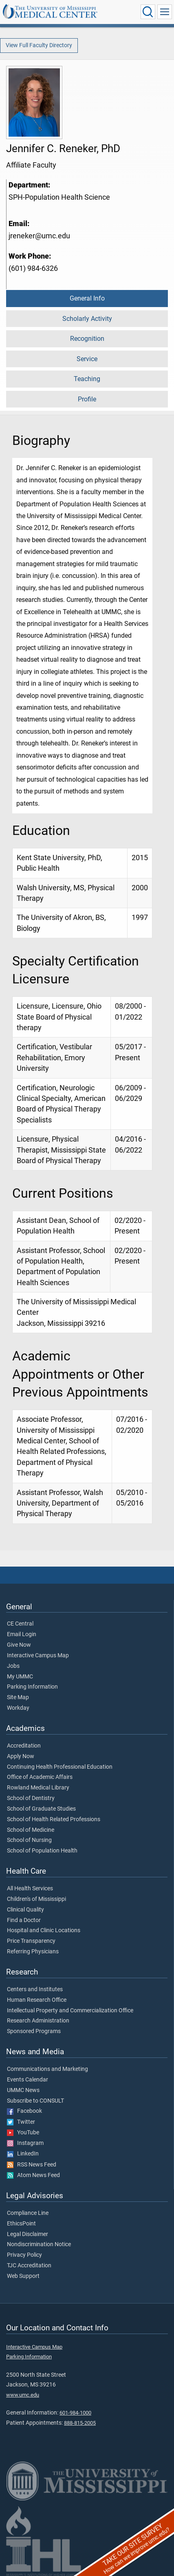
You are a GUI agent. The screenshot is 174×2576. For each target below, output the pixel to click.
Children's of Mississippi (36, 1899)
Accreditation (24, 1746)
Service (87, 359)
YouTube (23, 2132)
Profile (87, 399)
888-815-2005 (80, 2423)
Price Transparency (31, 1941)
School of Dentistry (31, 1798)
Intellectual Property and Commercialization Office (70, 2010)
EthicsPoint (21, 2224)
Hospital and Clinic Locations (43, 1930)
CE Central (20, 1624)
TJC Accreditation (29, 2265)
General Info (87, 298)
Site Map (18, 1697)
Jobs (13, 1666)
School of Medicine (30, 1830)
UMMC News (23, 2090)
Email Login (21, 1634)
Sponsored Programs (34, 2031)
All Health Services (30, 1888)
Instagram (25, 2143)
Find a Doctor (24, 1920)
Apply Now (20, 1756)
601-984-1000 (75, 2413)
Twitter (21, 2122)
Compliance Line (27, 2213)
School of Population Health (42, 1851)
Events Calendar (27, 2080)
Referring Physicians (33, 1951)
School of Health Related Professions (53, 1819)
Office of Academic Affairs (40, 1777)
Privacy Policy (24, 2255)
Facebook (24, 2111)
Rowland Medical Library (38, 1788)
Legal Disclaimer (27, 2234)
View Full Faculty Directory (39, 45)
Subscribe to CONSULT (35, 2101)
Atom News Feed (33, 2175)
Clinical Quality (25, 1910)
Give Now (19, 1645)
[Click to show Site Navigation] (164, 11)
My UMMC (20, 1677)
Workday (18, 1708)
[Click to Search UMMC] (148, 11)
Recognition (87, 338)
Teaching (87, 379)
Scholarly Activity (87, 319)
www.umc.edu (22, 2395)
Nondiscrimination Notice (39, 2244)
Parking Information (32, 1687)
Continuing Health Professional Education (59, 1767)
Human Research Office (36, 2000)
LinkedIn (23, 2154)
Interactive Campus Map (38, 1655)
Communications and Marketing (47, 2069)
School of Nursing (29, 1840)
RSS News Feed (31, 2165)
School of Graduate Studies (41, 1809)
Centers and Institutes (35, 1989)
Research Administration (38, 2021)
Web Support (23, 2276)
